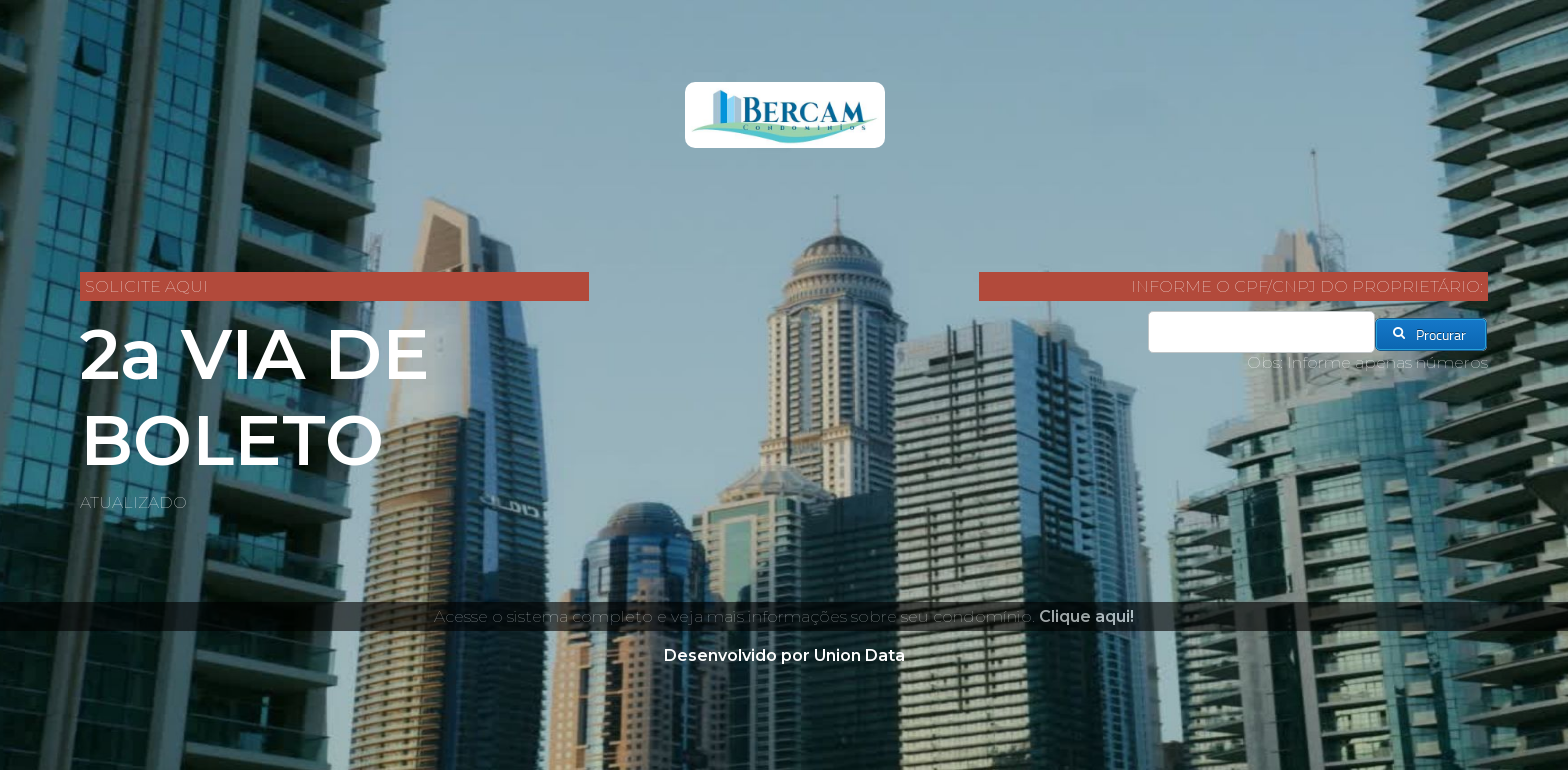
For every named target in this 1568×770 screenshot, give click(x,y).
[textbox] (1261, 332)
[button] (1431, 334)
